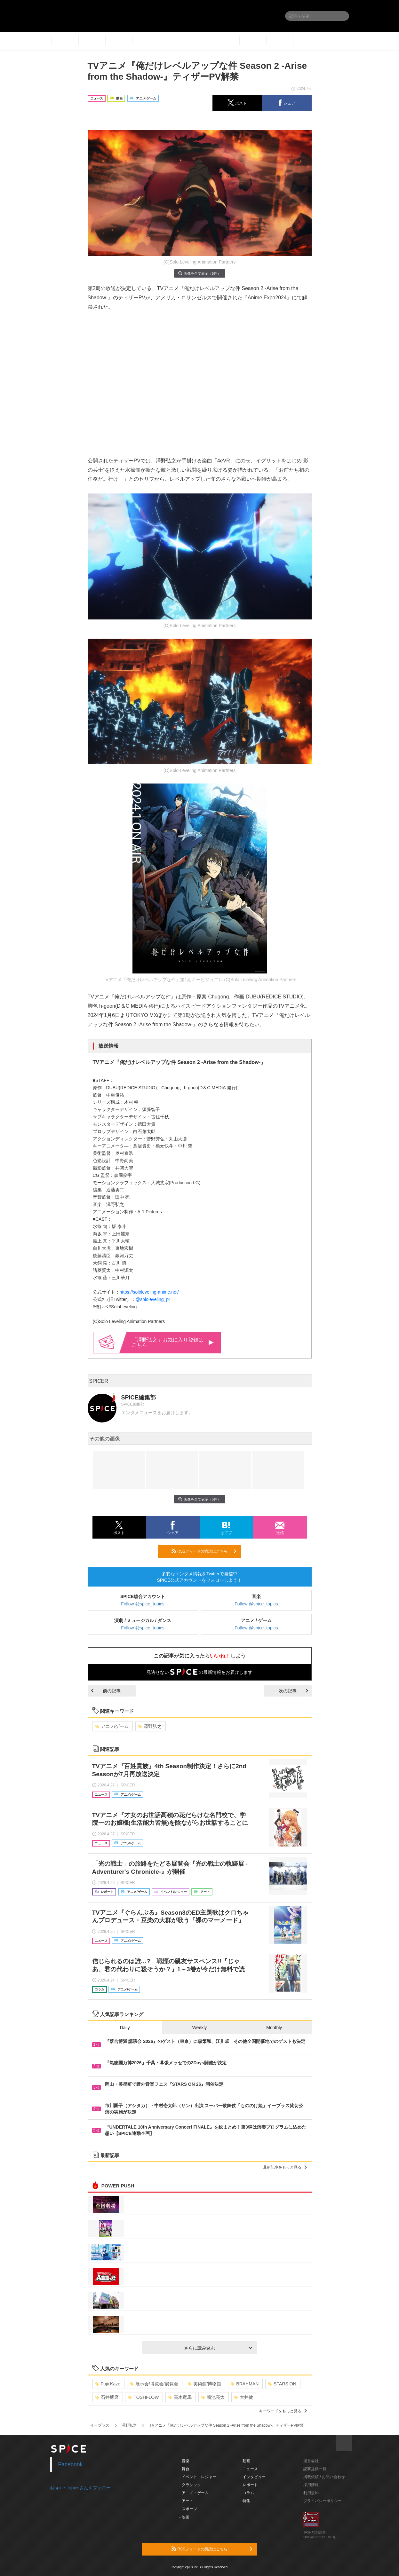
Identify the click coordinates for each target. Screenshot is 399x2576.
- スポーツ (188, 2509)
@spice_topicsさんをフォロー (80, 2487)
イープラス (99, 2425)
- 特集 (245, 2501)
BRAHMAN (245, 2383)
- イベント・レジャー (197, 2477)
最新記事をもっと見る (285, 2167)
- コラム (247, 2493)
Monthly (274, 2027)
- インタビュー (252, 2477)
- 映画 (184, 2517)
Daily (125, 2027)
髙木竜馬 (180, 2397)
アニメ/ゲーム (112, 1726)
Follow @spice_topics (142, 1603)
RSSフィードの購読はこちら (204, 1551)
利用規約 (311, 2493)
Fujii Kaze (107, 2383)
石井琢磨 (107, 2397)
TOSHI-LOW (143, 2397)
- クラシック (190, 2485)
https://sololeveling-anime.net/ (149, 1292)
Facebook (70, 2464)
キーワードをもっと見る (283, 2411)
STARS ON (282, 2383)
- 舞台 (184, 2469)
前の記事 (106, 1690)
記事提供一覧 (314, 2469)
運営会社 (311, 2461)
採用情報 (311, 2485)
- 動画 (245, 2461)
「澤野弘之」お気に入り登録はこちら (173, 1342)
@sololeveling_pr (153, 1299)
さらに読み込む (218, 2348)
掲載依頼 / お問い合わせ (324, 2477)
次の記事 (293, 1690)
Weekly (199, 2027)
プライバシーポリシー (322, 2501)
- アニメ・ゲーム (193, 2493)
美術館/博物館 (204, 2383)
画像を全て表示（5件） (199, 273)
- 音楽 (184, 2461)
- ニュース (249, 2469)
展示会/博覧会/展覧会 (154, 2383)
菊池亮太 (213, 2397)
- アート (186, 2501)
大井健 (243, 2397)
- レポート (249, 2485)
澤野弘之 (150, 1726)
